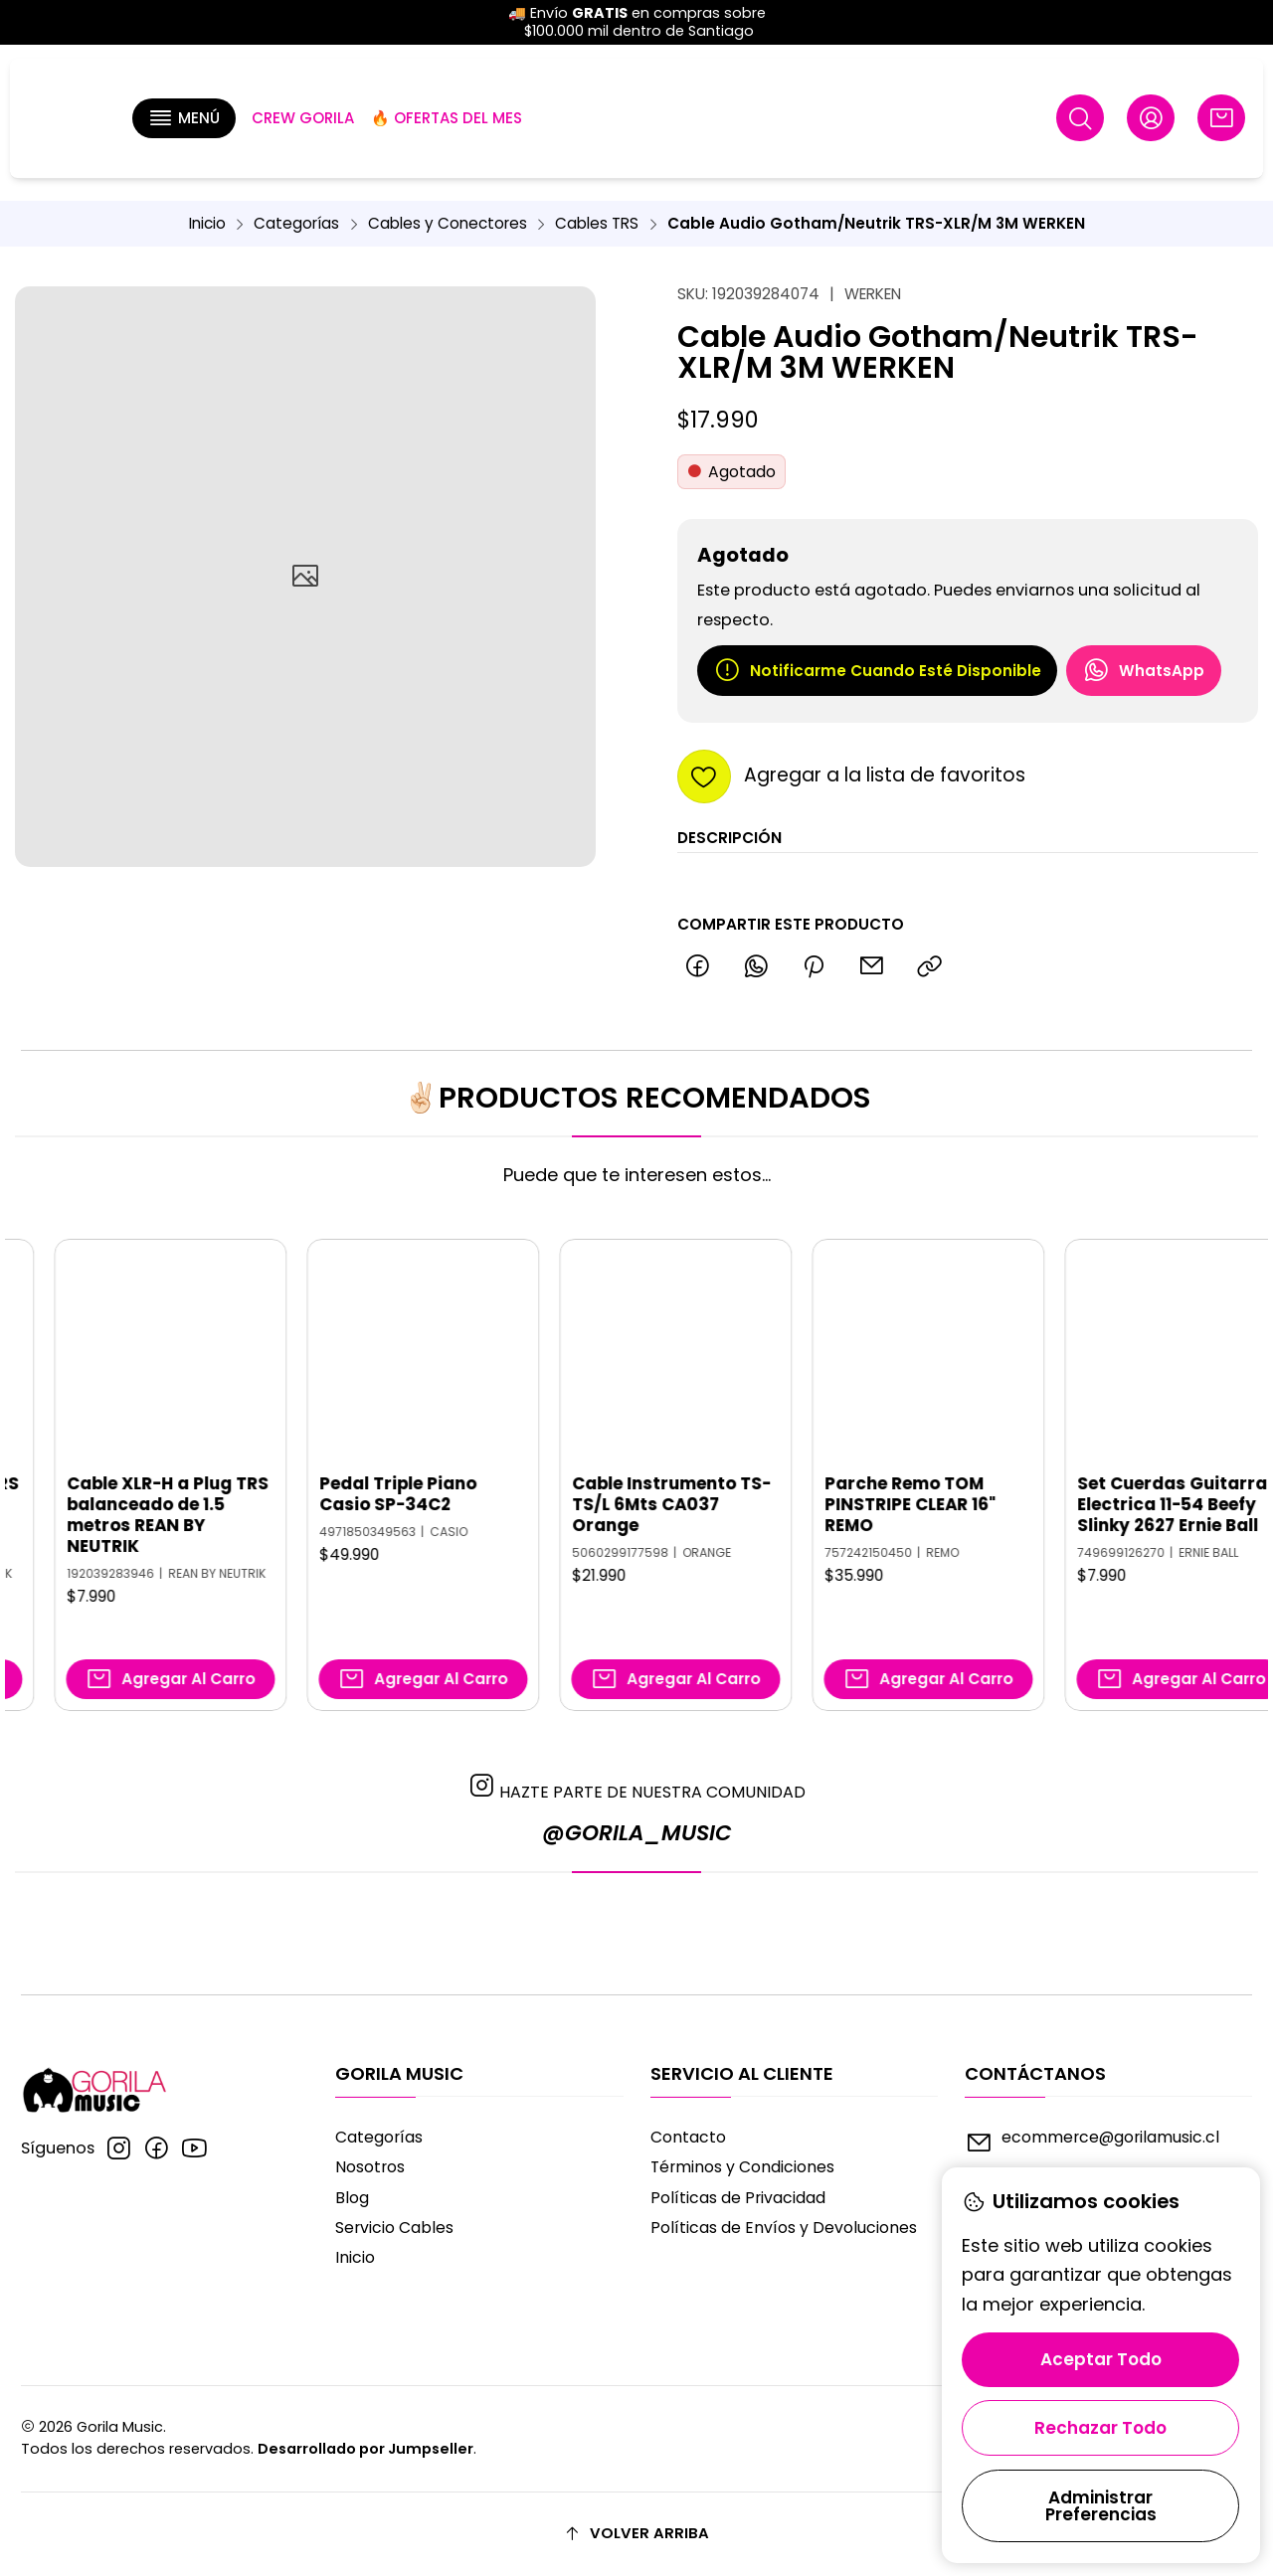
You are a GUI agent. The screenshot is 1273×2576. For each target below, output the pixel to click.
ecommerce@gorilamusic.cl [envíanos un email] (1092, 2141)
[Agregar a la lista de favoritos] (851, 776)
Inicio (207, 223)
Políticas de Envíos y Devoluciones (783, 2227)
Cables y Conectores (447, 223)
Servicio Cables (394, 2227)
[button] (184, 118)
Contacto (688, 2137)
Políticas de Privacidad (737, 2197)
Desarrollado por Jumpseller (365, 2449)
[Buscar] (1080, 117)
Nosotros (370, 2166)
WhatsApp (1143, 670)
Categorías (296, 223)
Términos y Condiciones (742, 2166)
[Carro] (1220, 117)
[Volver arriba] (636, 2534)
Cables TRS (596, 223)
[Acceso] (1150, 117)
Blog (352, 2197)
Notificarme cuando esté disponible (877, 670)
